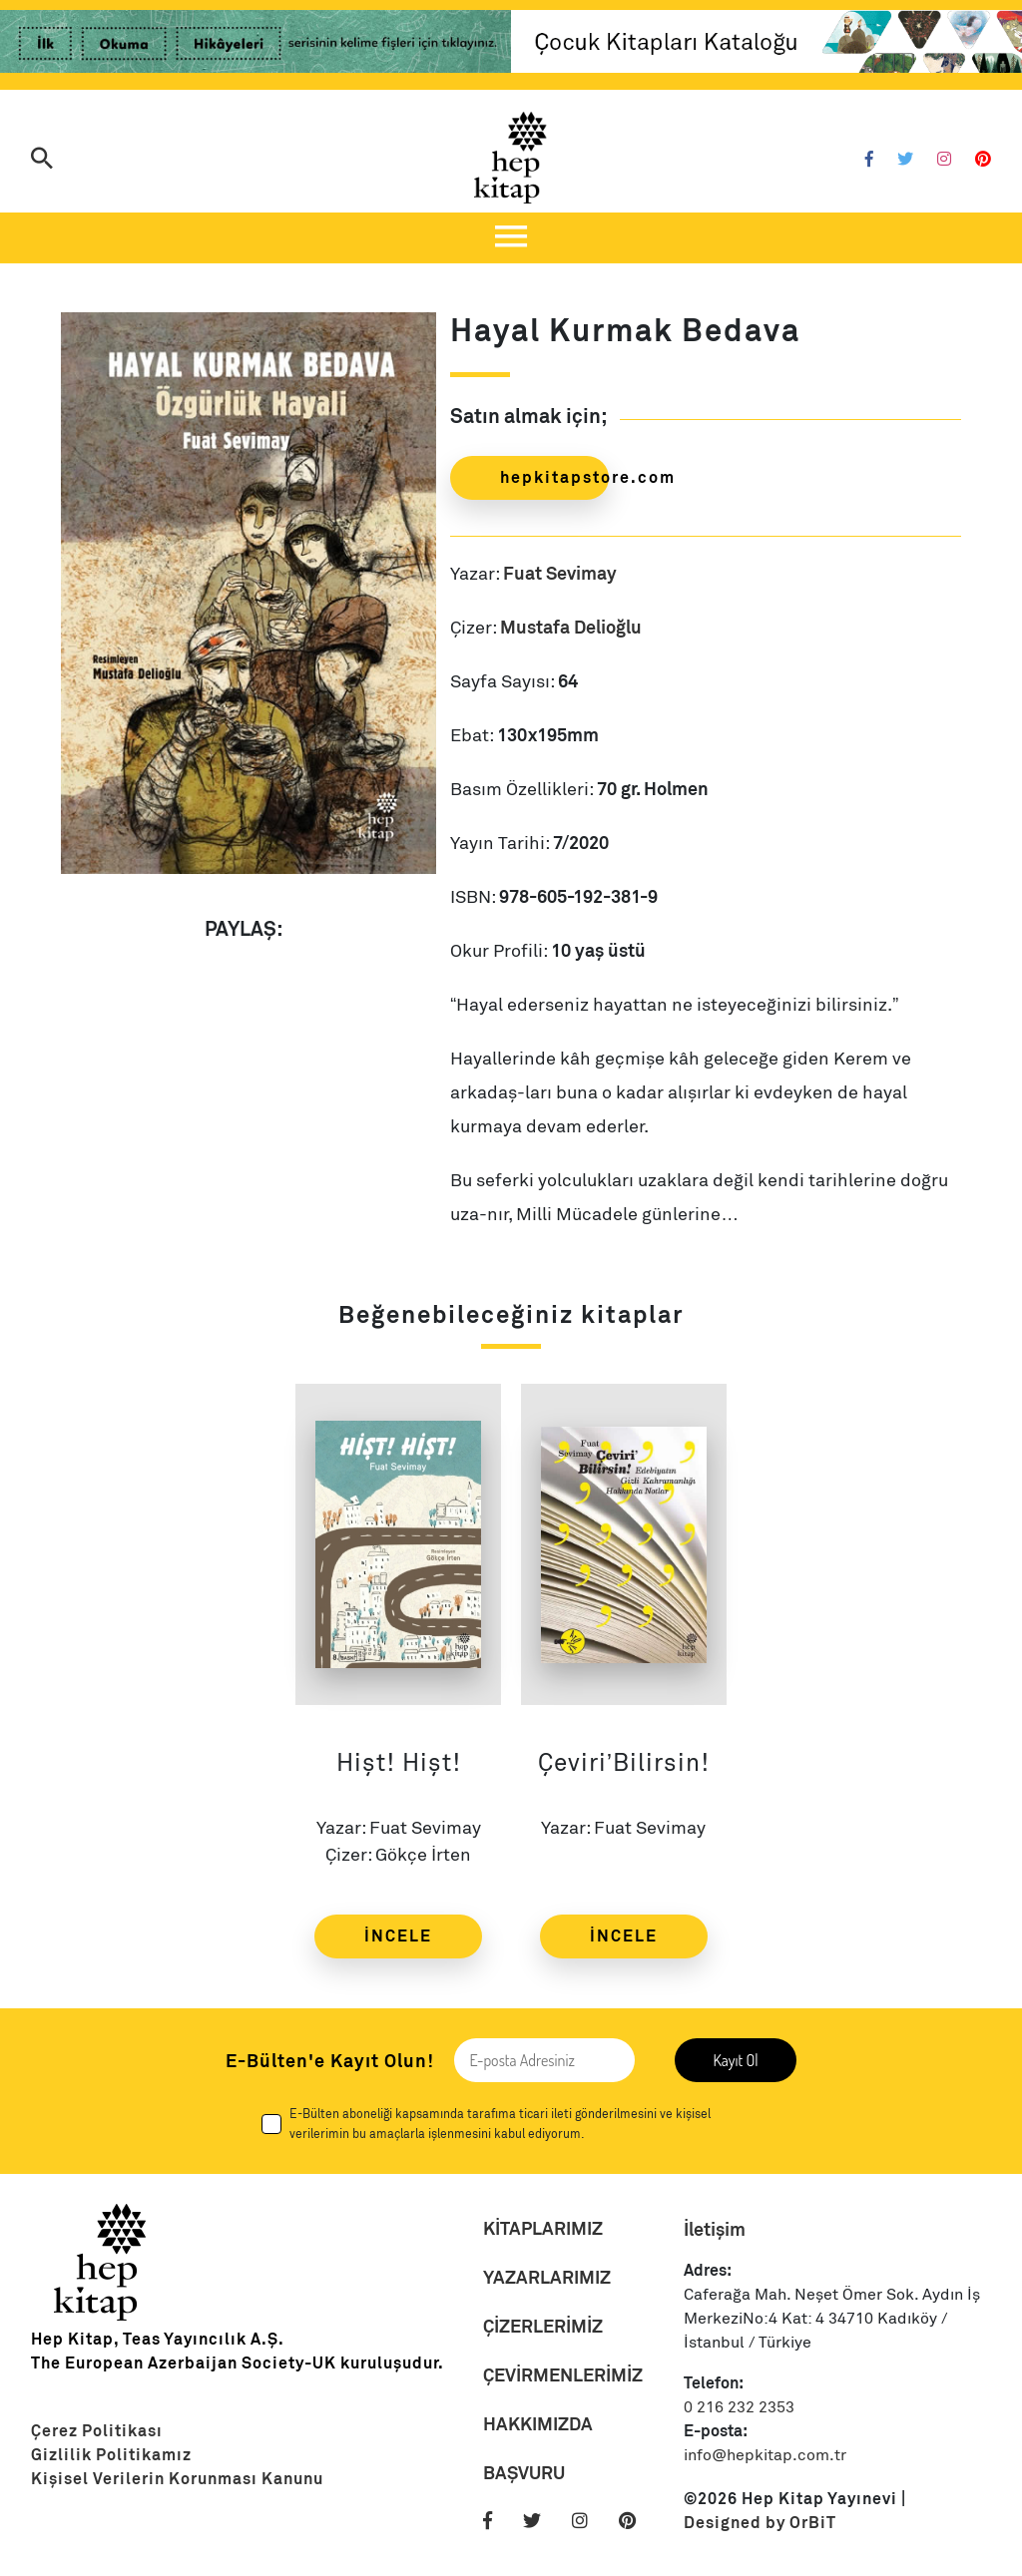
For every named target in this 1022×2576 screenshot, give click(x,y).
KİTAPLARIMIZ (543, 2228)
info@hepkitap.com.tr (765, 2455)
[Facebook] (869, 160)
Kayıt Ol (735, 2060)
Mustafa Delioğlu (571, 627)
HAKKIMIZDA (538, 2423)
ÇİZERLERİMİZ (543, 2326)
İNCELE (398, 1936)
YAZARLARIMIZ (547, 2277)
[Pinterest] (983, 160)
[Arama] (42, 160)
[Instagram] (944, 160)
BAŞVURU (524, 2472)
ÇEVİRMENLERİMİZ (563, 2374)
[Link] (255, 45)
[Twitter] (905, 160)
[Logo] (511, 158)
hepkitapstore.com (554, 477)
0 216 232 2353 (739, 2407)
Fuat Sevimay (560, 573)
